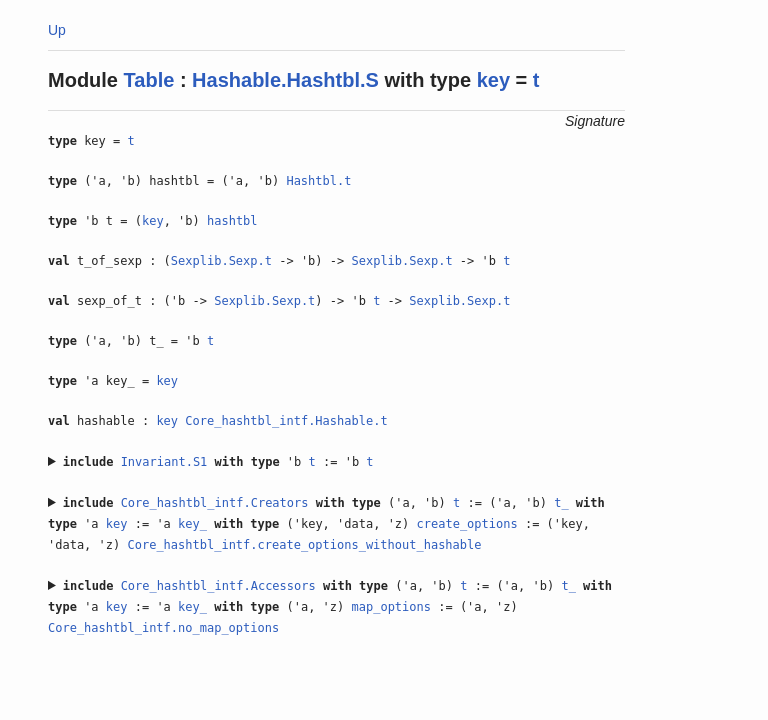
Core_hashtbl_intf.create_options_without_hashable (304, 545)
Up (57, 30)
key (493, 80)
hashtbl (232, 221)
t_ (561, 503)
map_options (391, 607)
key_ (192, 524)
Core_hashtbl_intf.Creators (215, 503)
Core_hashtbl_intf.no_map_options (163, 628)
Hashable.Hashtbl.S (285, 80)
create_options (467, 524)
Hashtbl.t (318, 181)
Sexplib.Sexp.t (221, 261)
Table (149, 80)
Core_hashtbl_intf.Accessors (218, 586)
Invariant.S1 (164, 462)
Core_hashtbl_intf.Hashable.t (286, 421)
